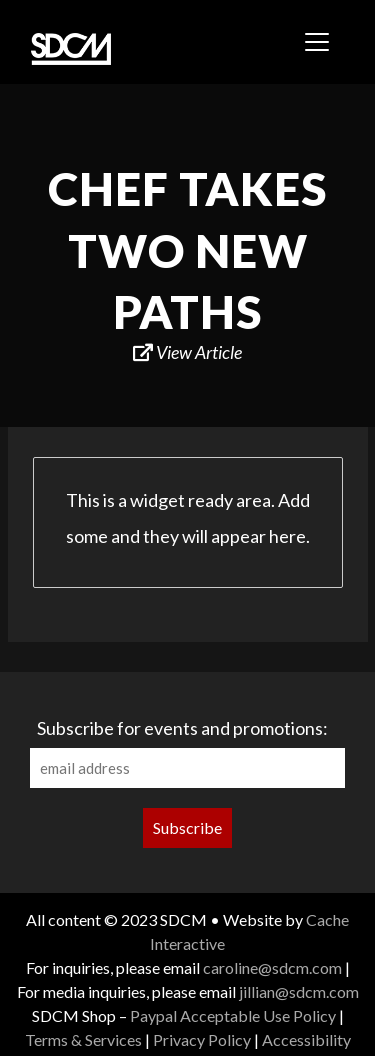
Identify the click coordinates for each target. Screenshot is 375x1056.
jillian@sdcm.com (299, 991)
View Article (187, 352)
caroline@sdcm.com (272, 967)
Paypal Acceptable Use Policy (233, 1015)
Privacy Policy (202, 1039)
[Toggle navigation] (317, 42)
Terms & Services (83, 1039)
